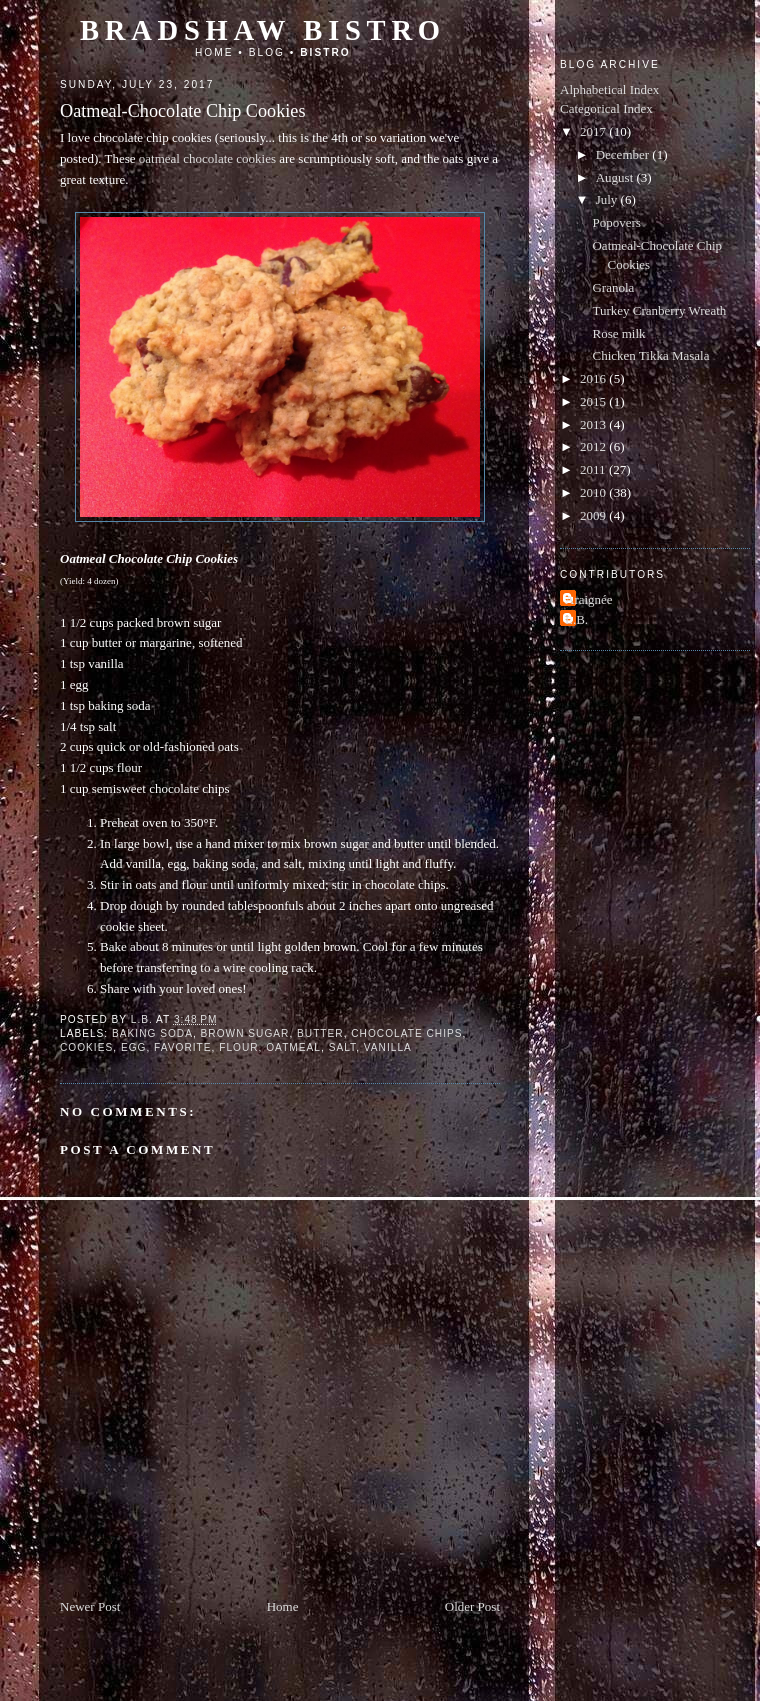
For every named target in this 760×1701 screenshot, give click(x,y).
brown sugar (245, 1033)
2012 (594, 446)
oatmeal (293, 1047)
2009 (594, 515)
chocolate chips (406, 1033)
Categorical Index (606, 108)
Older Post (472, 1606)
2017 (594, 131)
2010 (594, 492)
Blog (267, 52)
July (608, 199)
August (616, 177)
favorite (182, 1047)
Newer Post (90, 1606)
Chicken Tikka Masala (650, 355)
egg (134, 1047)
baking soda (152, 1033)
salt (343, 1047)
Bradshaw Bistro (263, 30)
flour (238, 1047)
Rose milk (618, 333)
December (624, 154)
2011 (594, 469)
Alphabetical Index (609, 89)
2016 (594, 378)
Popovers (616, 222)
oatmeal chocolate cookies (207, 158)
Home (214, 52)
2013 (594, 424)
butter (320, 1033)
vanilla (388, 1047)
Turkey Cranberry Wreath (659, 310)
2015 (594, 401)
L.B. (576, 619)
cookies (86, 1047)
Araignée (589, 599)
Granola (613, 287)
